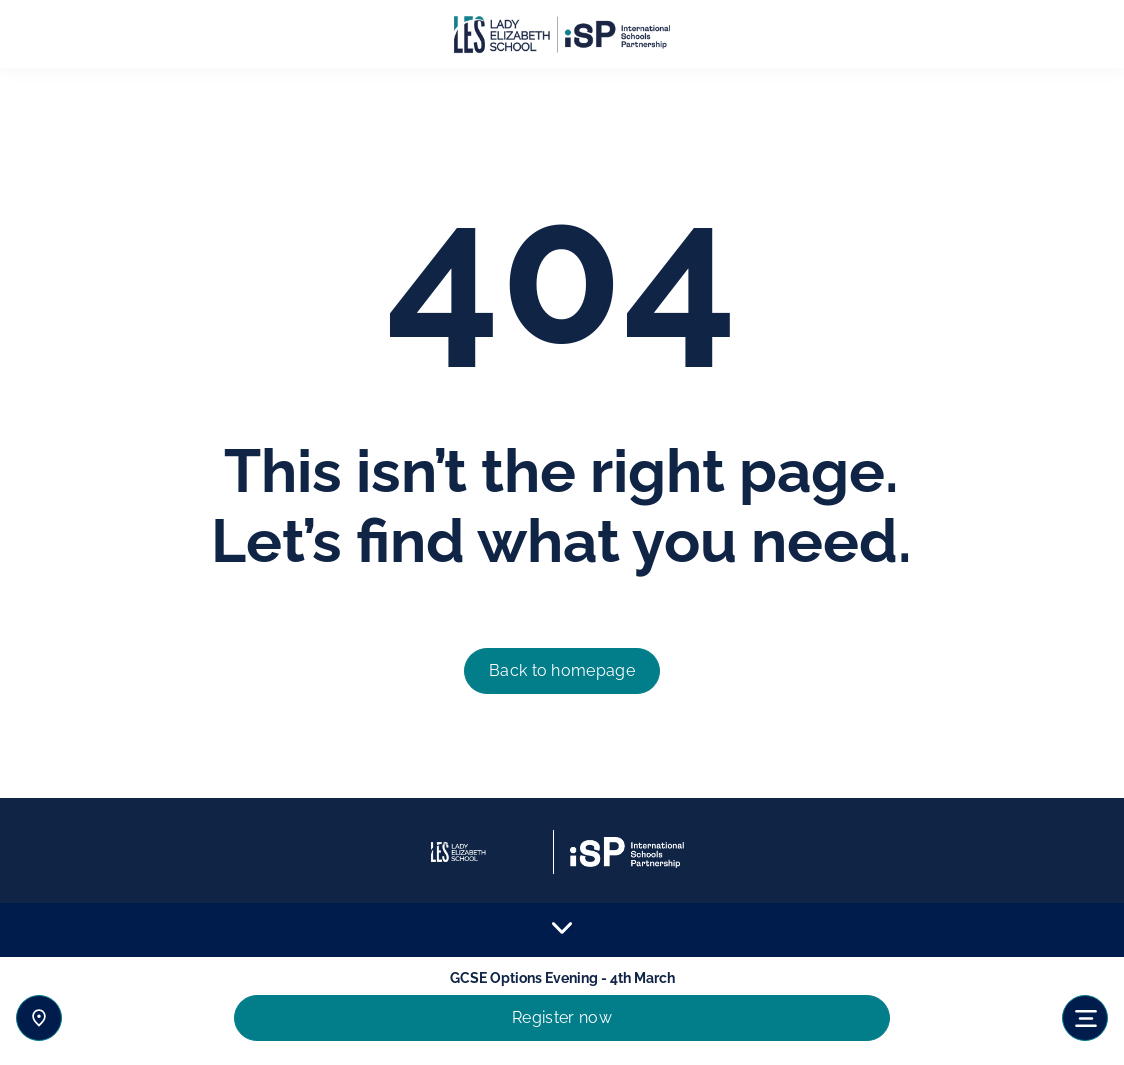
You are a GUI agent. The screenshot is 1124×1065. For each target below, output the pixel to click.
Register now (562, 1017)
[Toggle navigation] (1085, 1018)
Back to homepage (562, 670)
